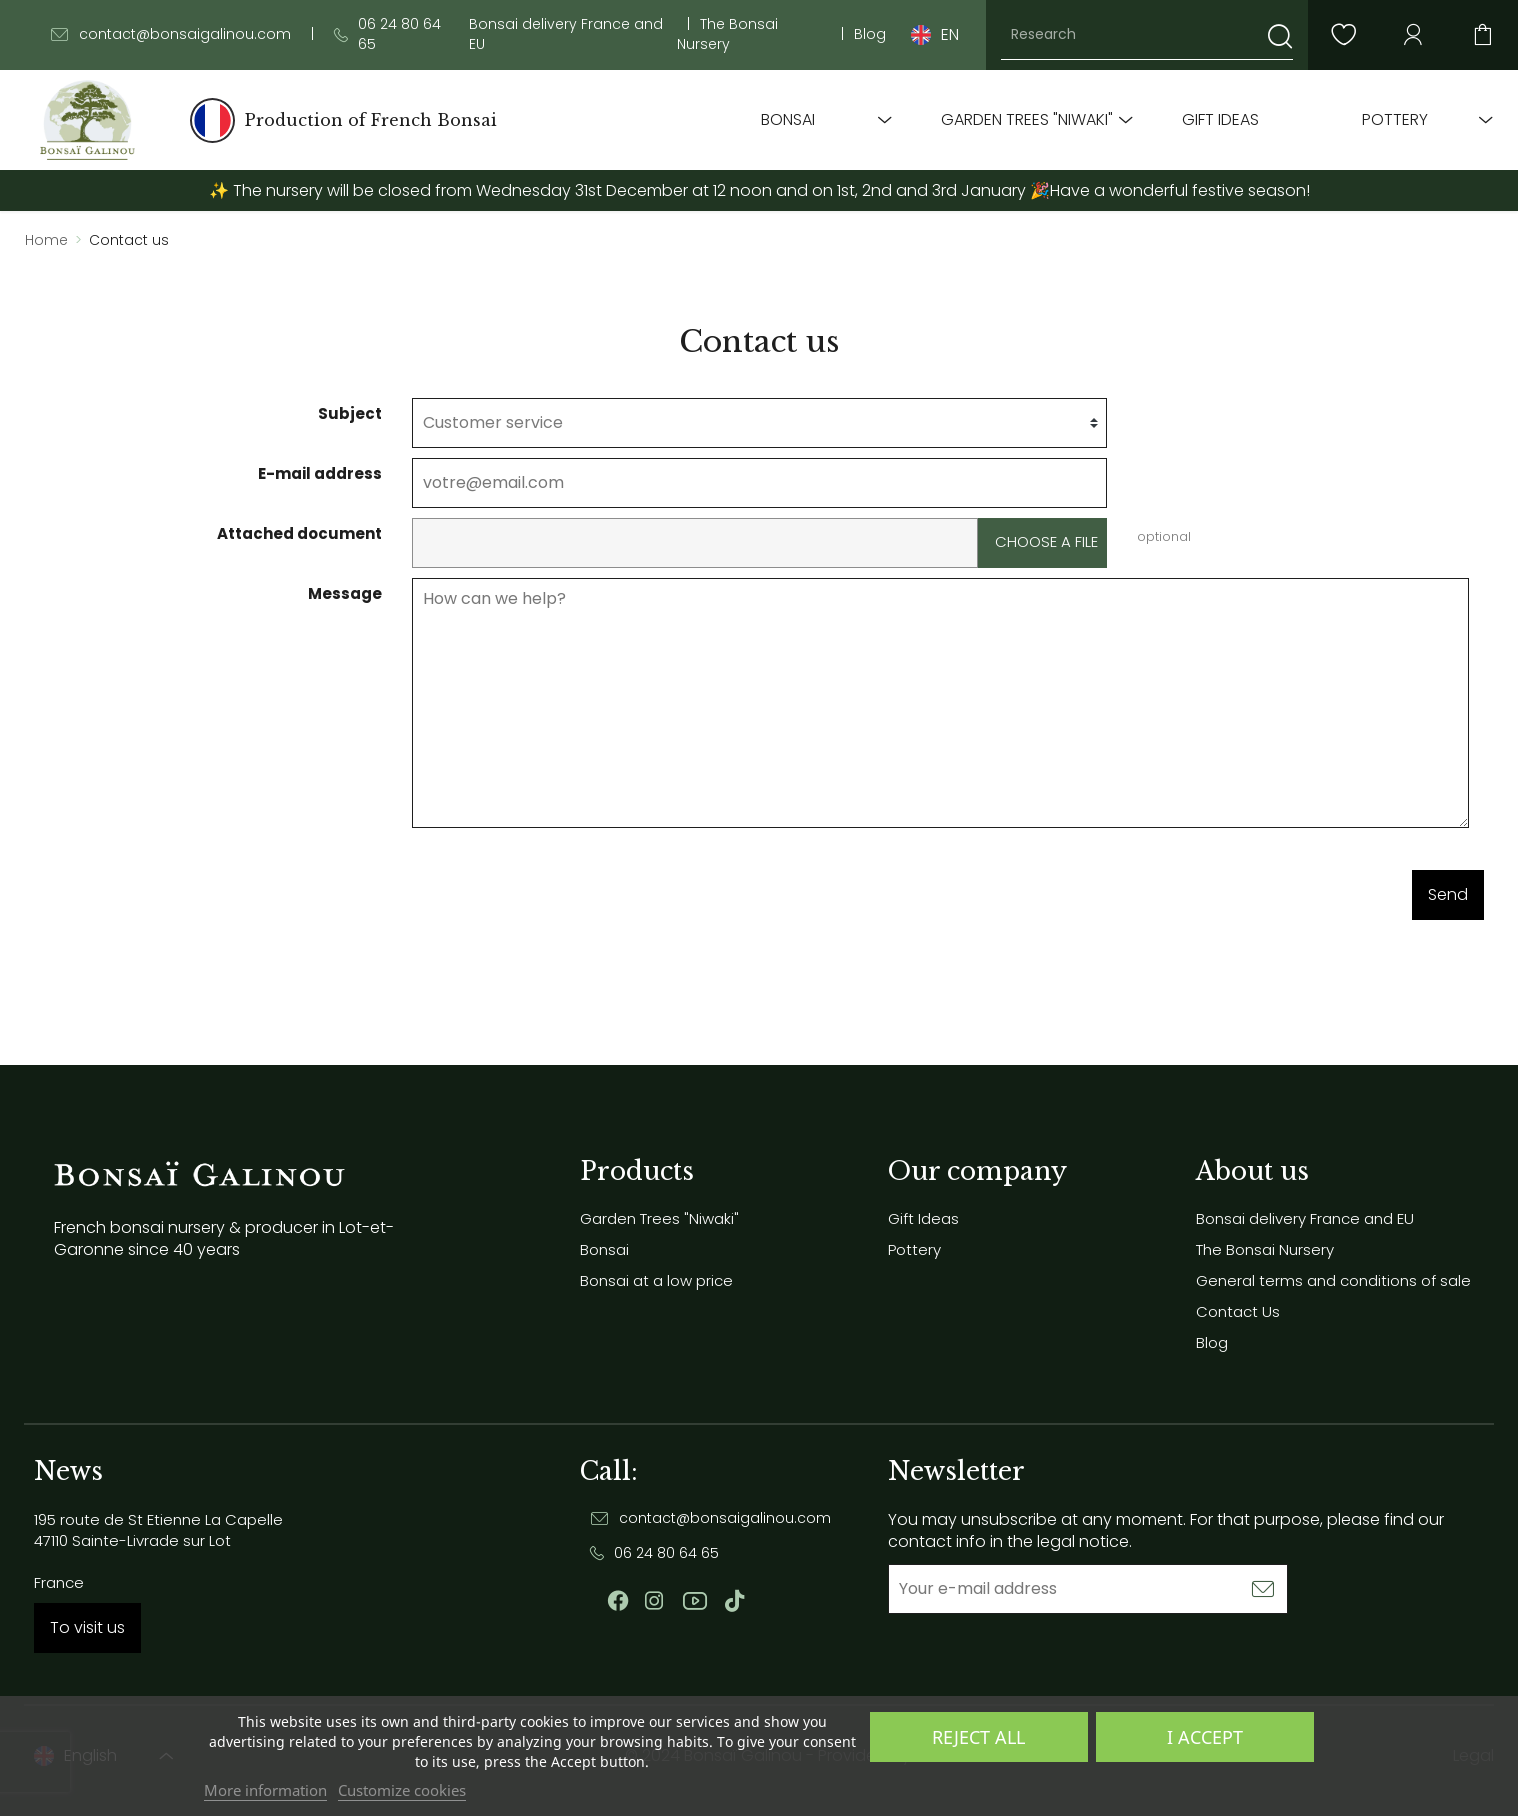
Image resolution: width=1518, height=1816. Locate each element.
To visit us (87, 1627)
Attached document (299, 533)
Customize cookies (402, 1790)
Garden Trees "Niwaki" (1027, 120)
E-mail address (320, 473)
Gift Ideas (1220, 120)
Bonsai (788, 120)
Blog (870, 34)
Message (345, 593)
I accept (1205, 1737)
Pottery (1395, 120)
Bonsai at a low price (656, 1280)
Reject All (978, 1737)
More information (265, 1790)
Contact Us (1238, 1311)
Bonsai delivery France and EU (566, 34)
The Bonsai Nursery (727, 34)
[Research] (1147, 35)
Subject (350, 413)
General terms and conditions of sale (1333, 1280)
